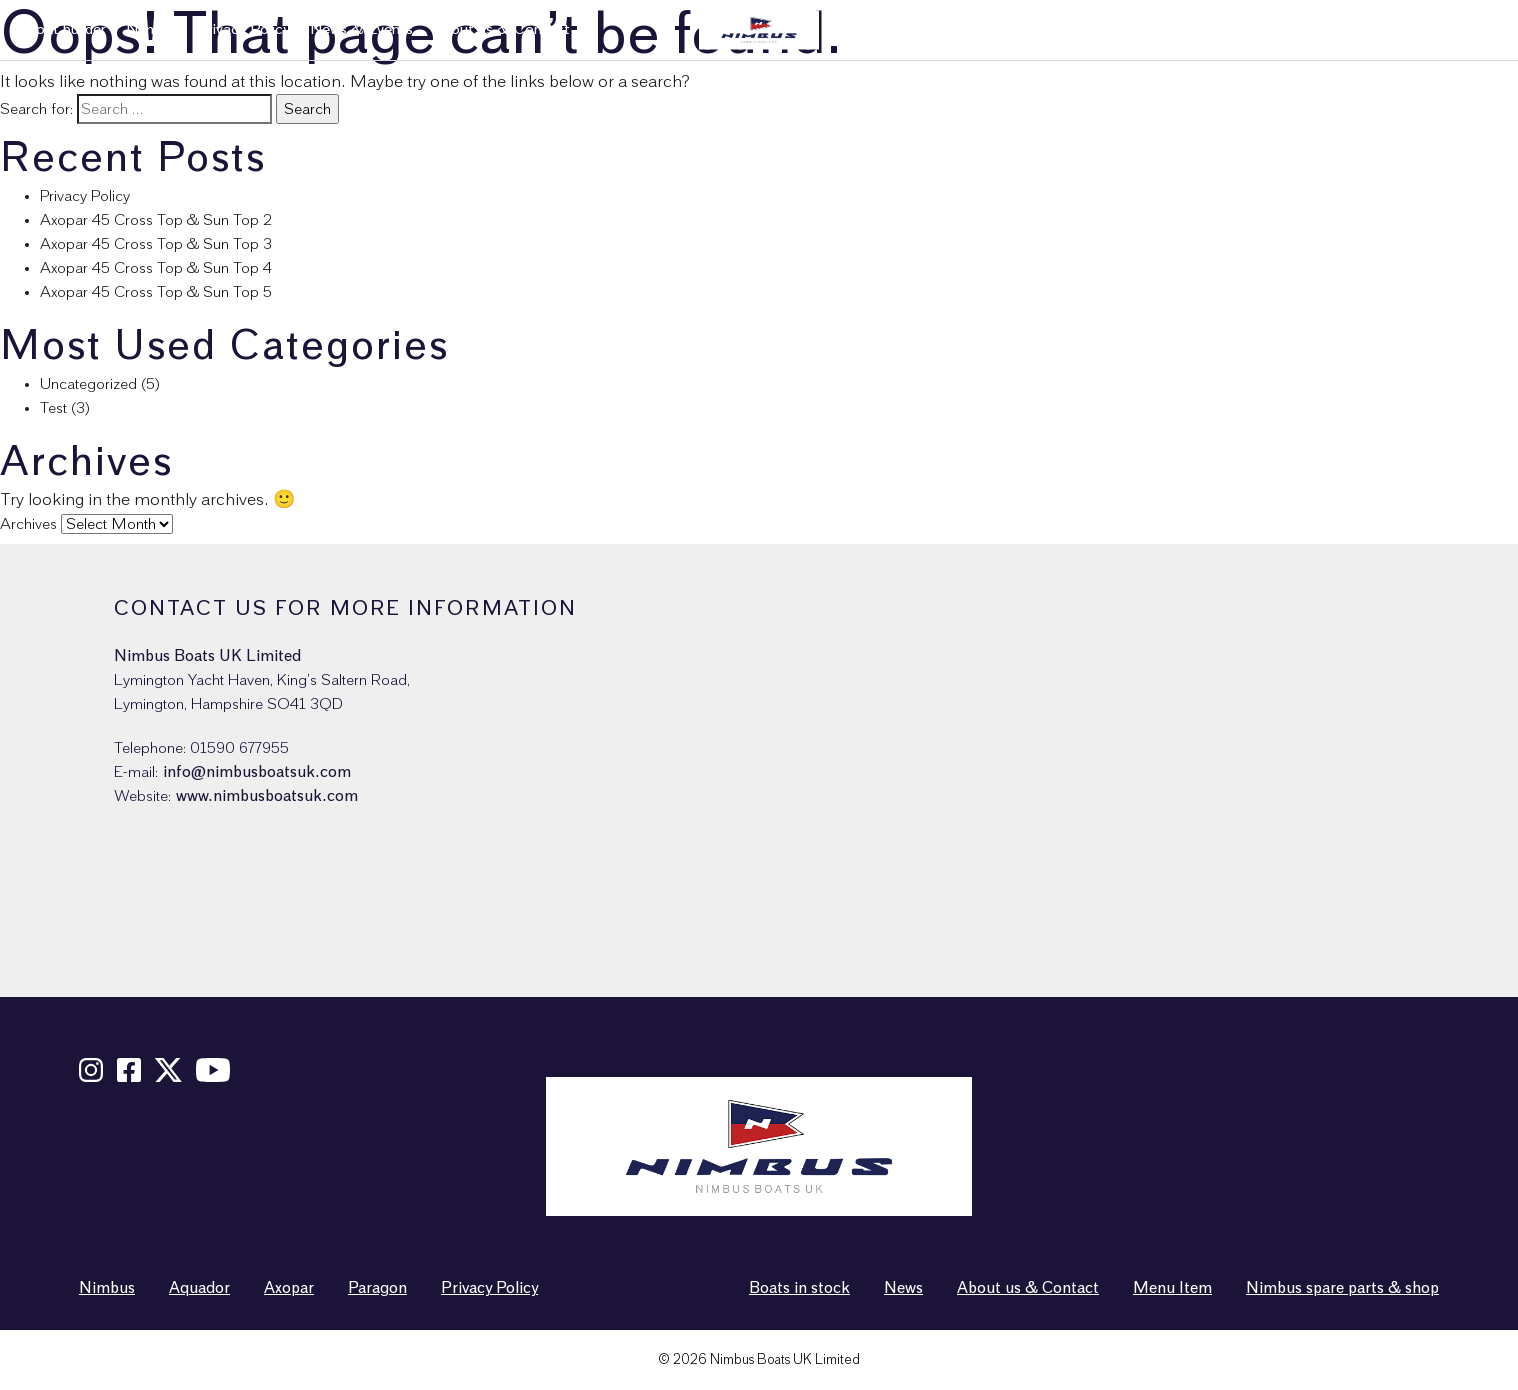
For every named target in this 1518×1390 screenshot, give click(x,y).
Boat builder (65, 29)
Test (53, 408)
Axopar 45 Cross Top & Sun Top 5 (156, 292)
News (903, 1288)
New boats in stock (1075, 29)
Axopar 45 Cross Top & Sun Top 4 (156, 268)
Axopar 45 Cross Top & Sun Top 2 (156, 220)
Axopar (289, 1288)
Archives (28, 524)
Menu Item (1172, 1288)
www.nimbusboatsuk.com (267, 796)
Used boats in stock (1225, 29)
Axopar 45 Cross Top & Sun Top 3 (156, 244)
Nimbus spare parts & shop (1402, 29)
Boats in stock (799, 1288)
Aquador (199, 1288)
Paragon (377, 1288)
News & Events (361, 29)
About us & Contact (501, 29)
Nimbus (151, 29)
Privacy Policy (243, 29)
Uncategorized (88, 384)
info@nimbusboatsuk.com (257, 772)
